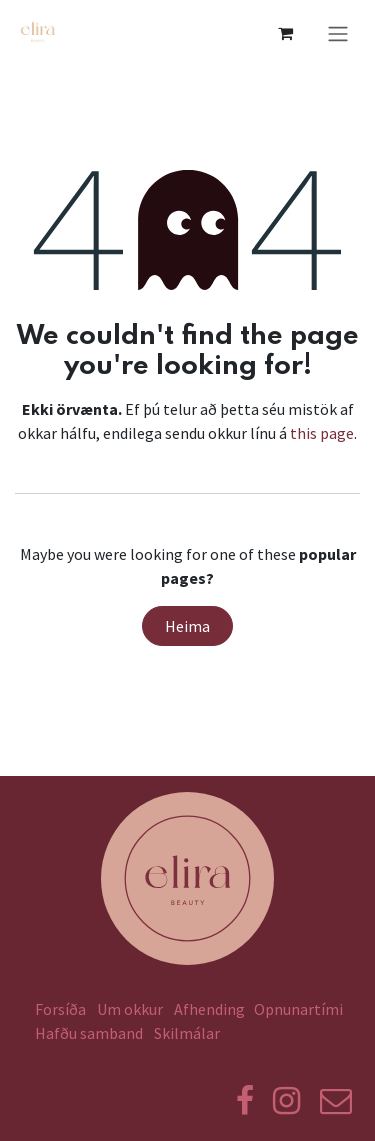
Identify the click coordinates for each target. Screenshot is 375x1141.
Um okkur (130, 1009)
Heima (187, 626)
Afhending (209, 1009)
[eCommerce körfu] (285, 33)
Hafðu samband (89, 1033)
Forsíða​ (60, 1009)
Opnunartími (298, 1009)
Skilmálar (190, 1033)
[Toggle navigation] (338, 33)
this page (322, 433)
